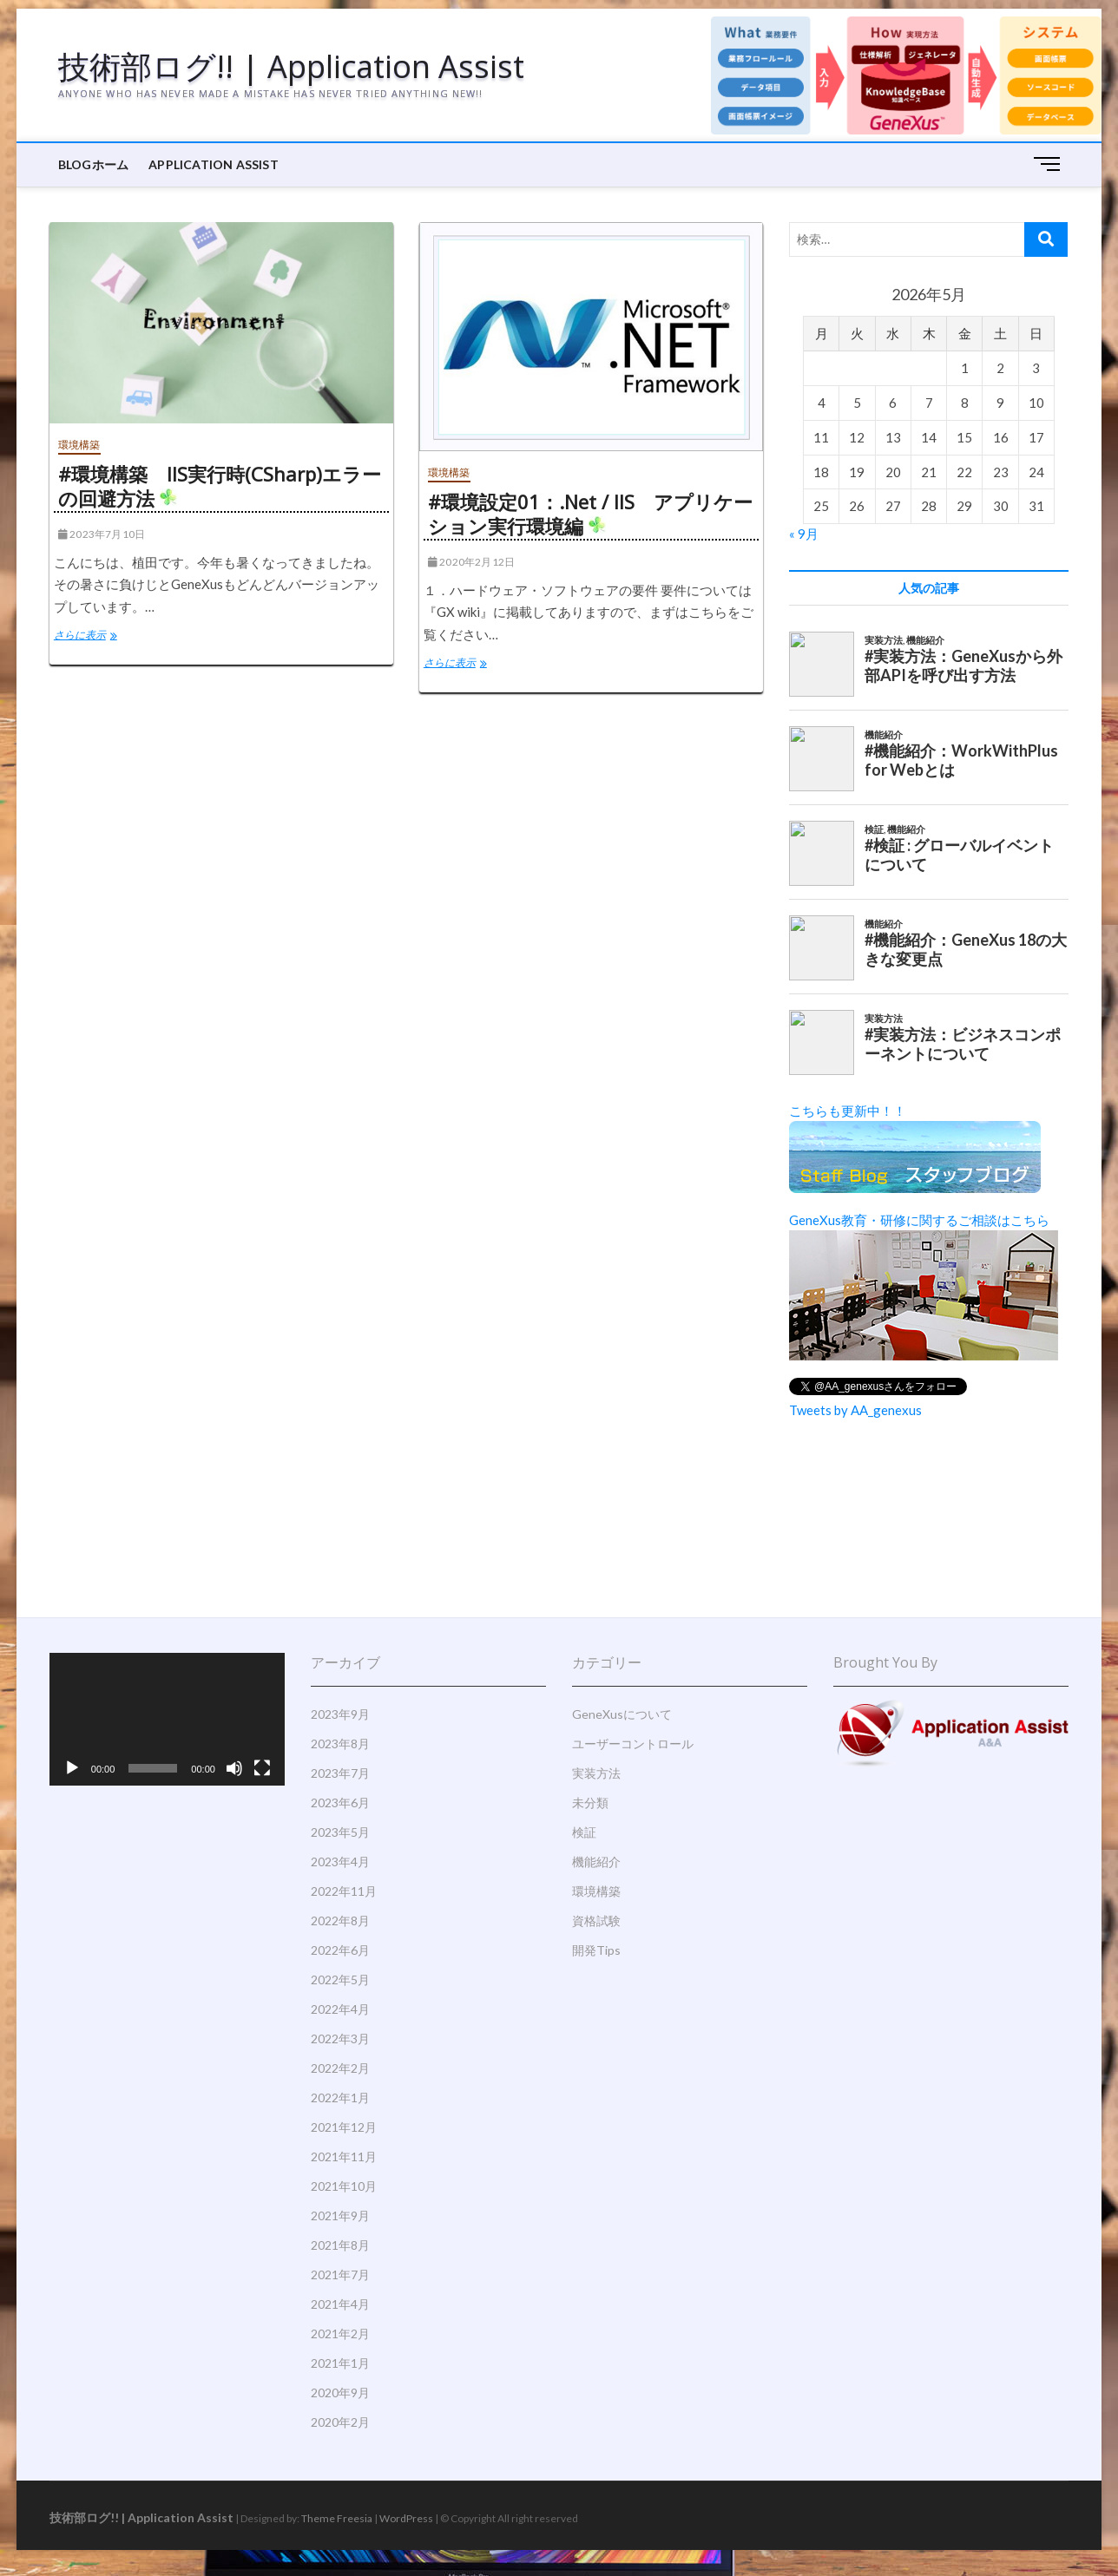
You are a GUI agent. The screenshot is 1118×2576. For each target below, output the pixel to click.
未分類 (590, 1802)
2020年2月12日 (471, 561)
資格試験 (596, 1920)
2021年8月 (340, 2245)
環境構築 (79, 444)
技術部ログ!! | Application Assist (291, 67)
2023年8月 (340, 1743)
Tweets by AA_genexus (855, 1410)
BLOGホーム (93, 164)
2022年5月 (340, 1979)
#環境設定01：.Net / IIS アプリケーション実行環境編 (590, 513)
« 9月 (804, 533)
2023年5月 (340, 1832)
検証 (584, 1832)
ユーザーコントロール (633, 1743)
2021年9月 (340, 2215)
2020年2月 (340, 2422)
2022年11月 (344, 1891)
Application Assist (213, 164)
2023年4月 (340, 1861)
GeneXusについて (622, 1714)
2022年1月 (340, 2097)
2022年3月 (340, 2038)
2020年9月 (340, 2392)
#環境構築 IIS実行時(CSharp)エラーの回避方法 (219, 486)
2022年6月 (340, 1950)
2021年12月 (344, 2127)
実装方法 (596, 1773)
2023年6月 (340, 1802)
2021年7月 (340, 2274)
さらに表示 (97, 636)
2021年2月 (340, 2333)
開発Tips (596, 1950)
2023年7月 (340, 1773)
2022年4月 (340, 2009)
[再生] (72, 1768)
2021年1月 (340, 2363)
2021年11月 (344, 2156)
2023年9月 (340, 1714)
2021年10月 (344, 2186)
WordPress (406, 2518)
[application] (167, 1719)
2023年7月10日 (101, 534)
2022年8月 (340, 1920)
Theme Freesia (336, 2518)
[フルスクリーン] (262, 1768)
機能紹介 (596, 1861)
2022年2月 (340, 2068)
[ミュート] (234, 1768)
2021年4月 (340, 2304)
